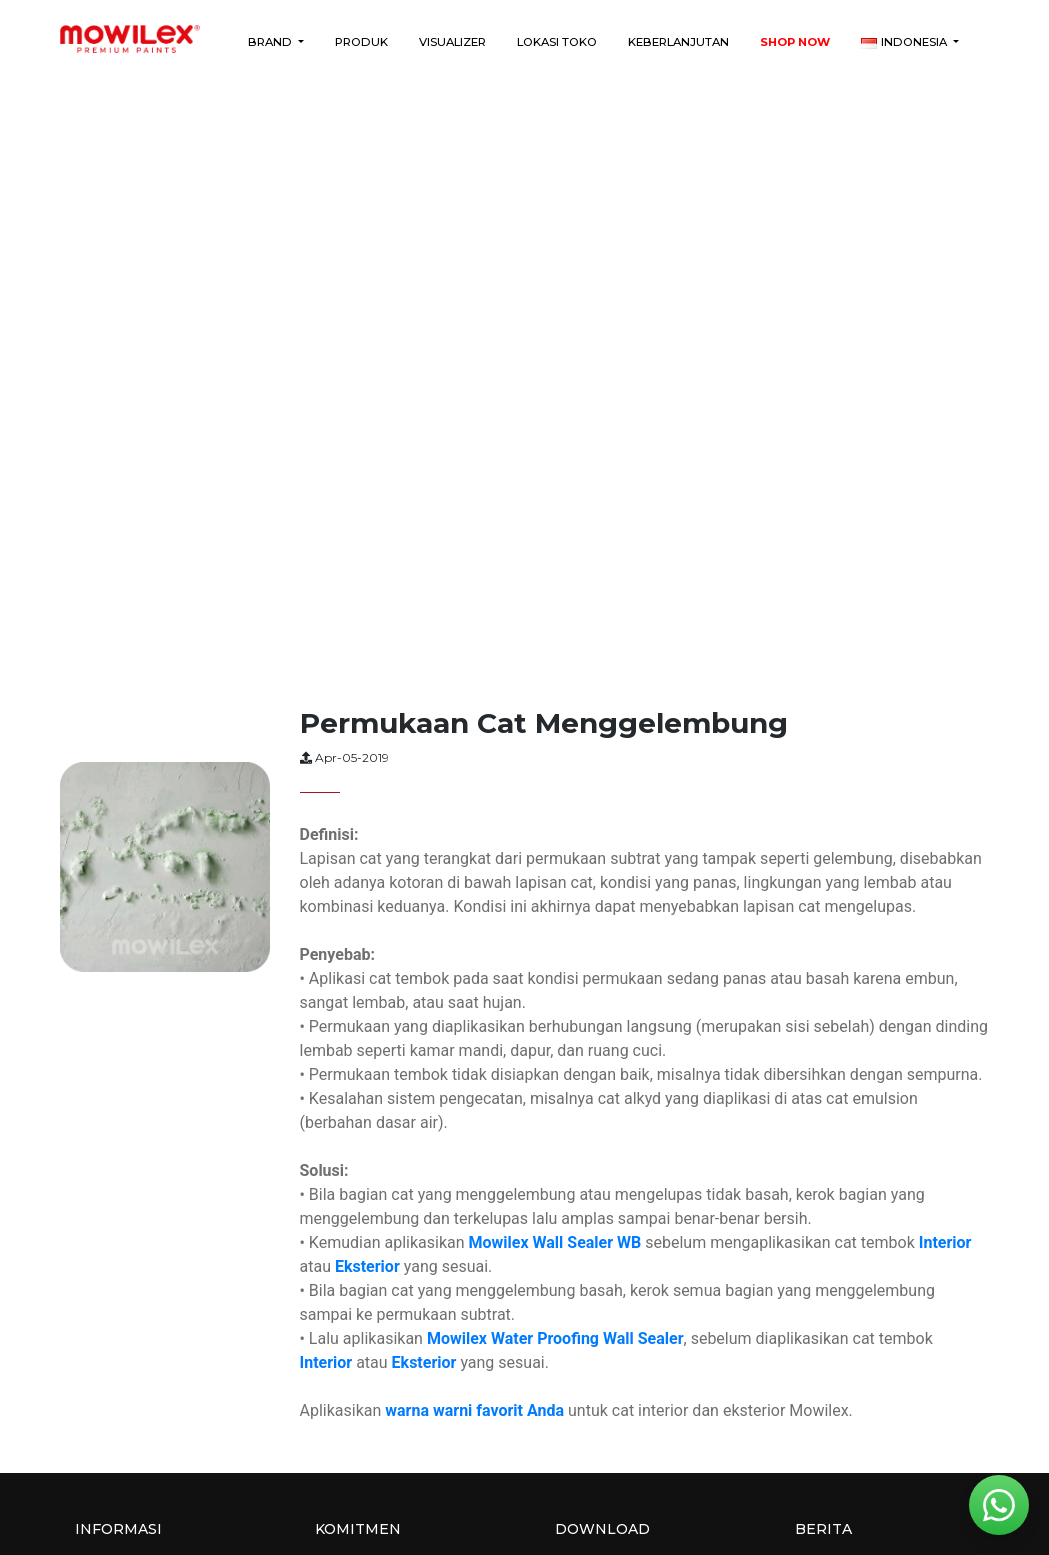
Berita (823, 1529)
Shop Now (795, 42)
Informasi (118, 1529)
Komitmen (358, 1529)
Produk (361, 42)
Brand (271, 42)
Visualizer (452, 42)
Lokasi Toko (557, 42)
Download (602, 1529)
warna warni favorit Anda (474, 1410)
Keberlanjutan (678, 42)
